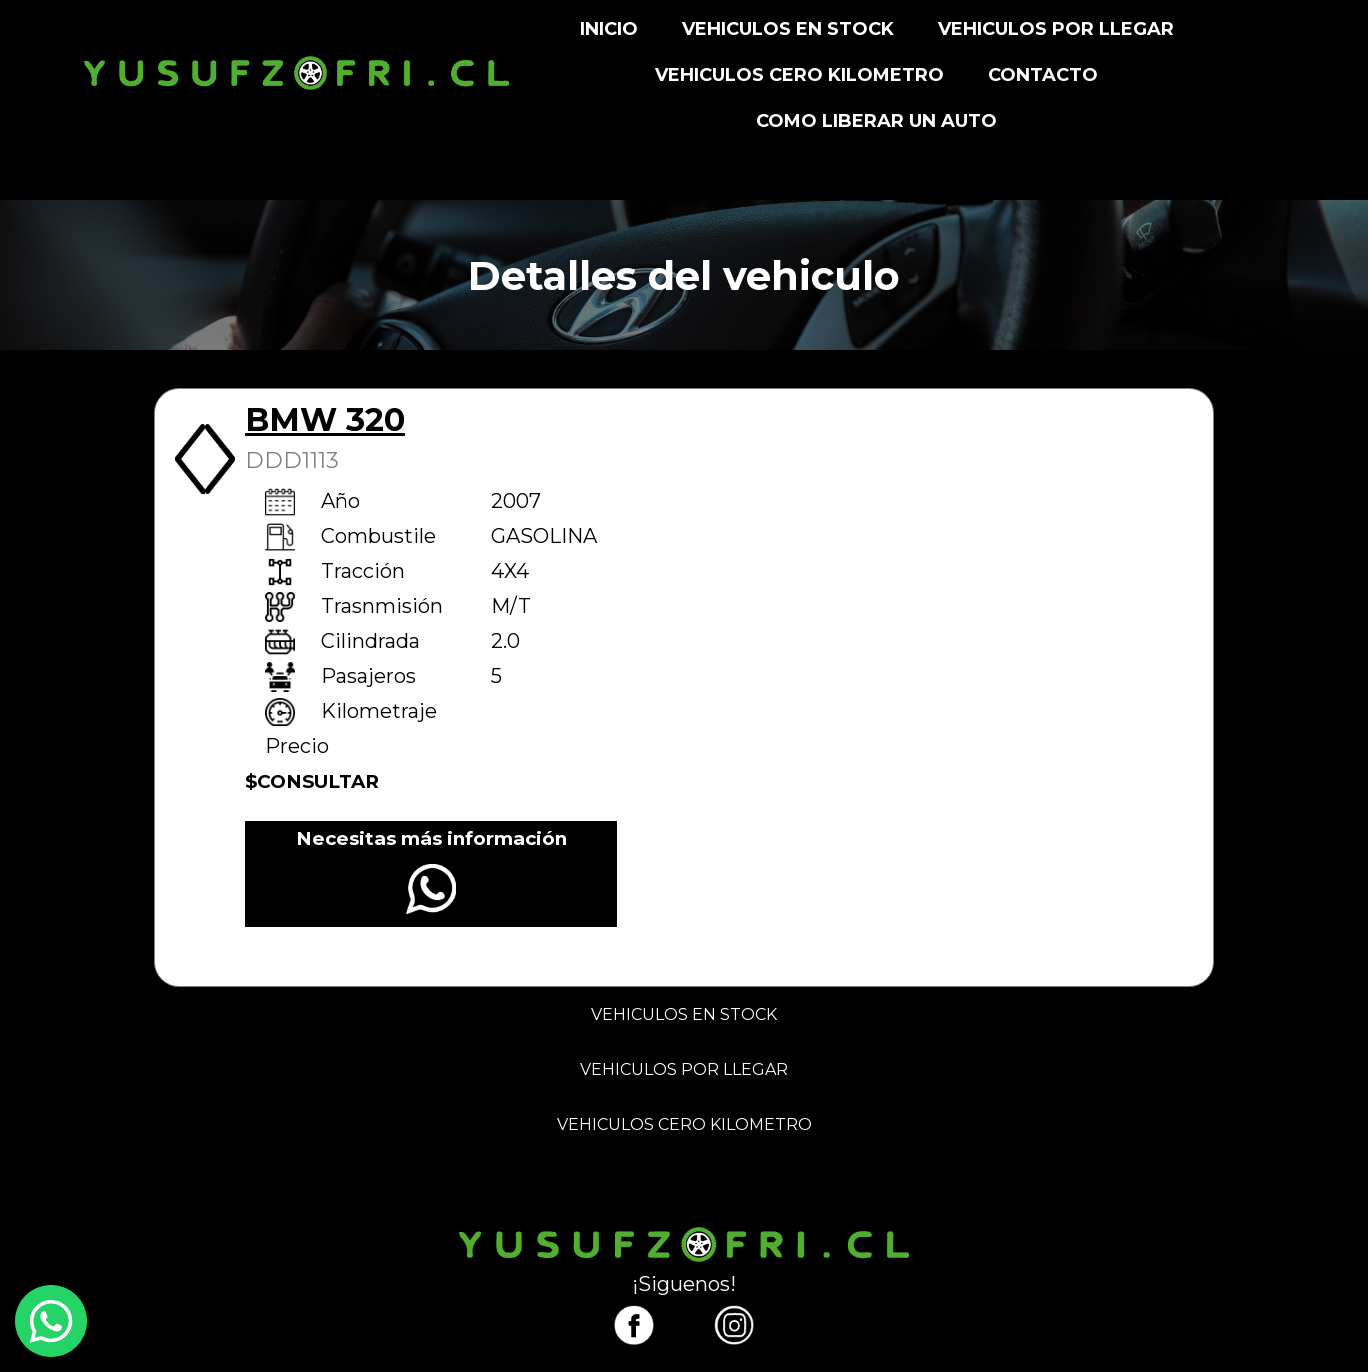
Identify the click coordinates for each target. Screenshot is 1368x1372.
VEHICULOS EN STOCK (788, 29)
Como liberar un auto (876, 121)
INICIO (609, 29)
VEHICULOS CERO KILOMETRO (799, 75)
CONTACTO (1043, 75)
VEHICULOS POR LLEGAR (1056, 29)
